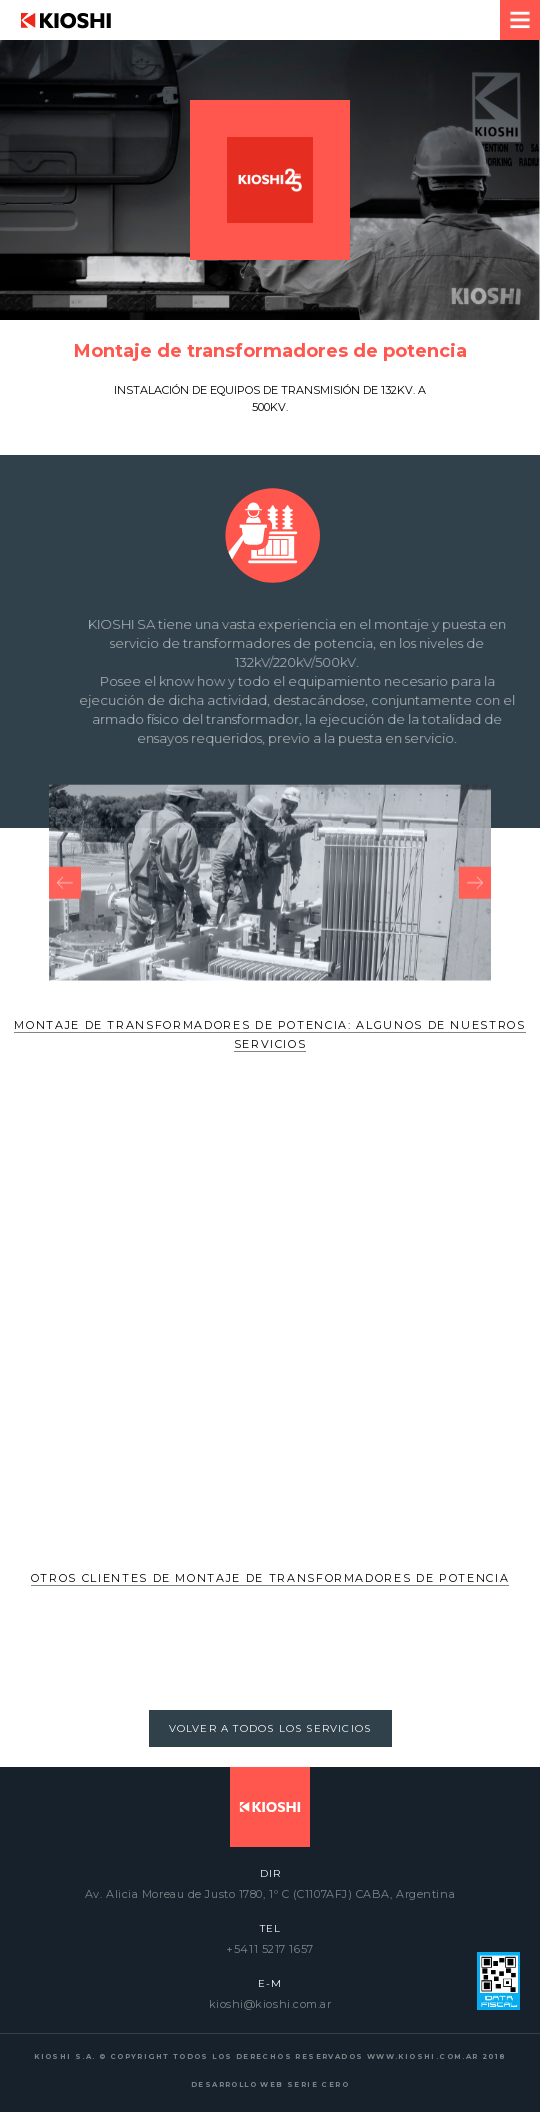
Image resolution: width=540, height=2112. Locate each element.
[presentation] (65, 903)
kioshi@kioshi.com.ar (270, 2004)
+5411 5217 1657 (269, 1949)
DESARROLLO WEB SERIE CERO (270, 2084)
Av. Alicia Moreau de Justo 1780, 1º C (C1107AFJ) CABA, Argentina (270, 1894)
